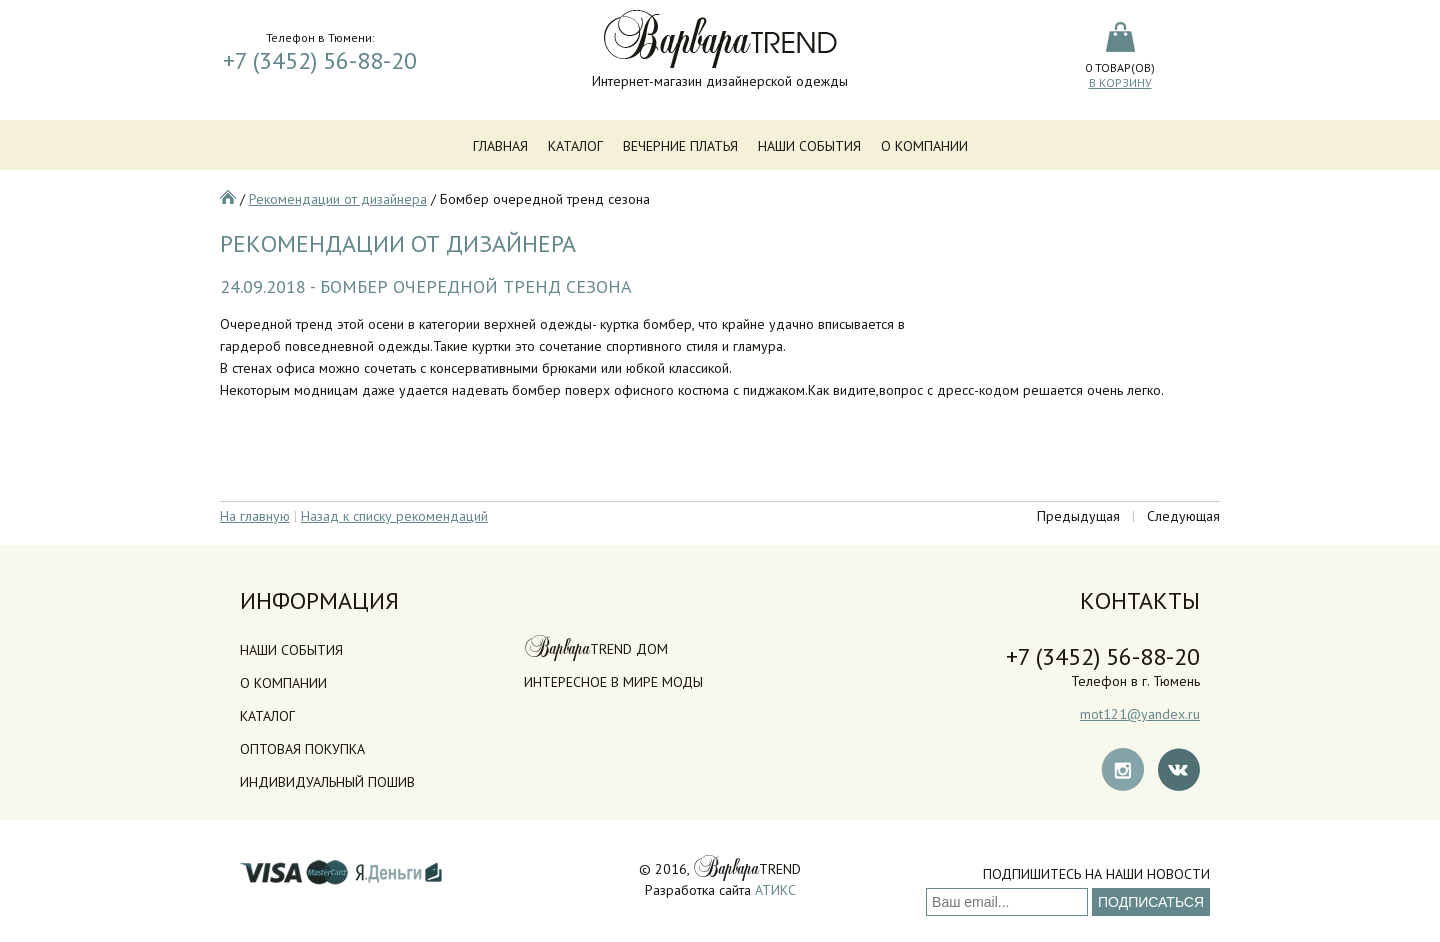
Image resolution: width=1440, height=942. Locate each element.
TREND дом (596, 649)
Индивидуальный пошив (327, 782)
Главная (500, 146)
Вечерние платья (680, 146)
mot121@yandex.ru (1140, 714)
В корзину (1120, 82)
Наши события (809, 146)
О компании (924, 146)
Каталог (575, 146)
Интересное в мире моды (613, 682)
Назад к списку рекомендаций (394, 516)
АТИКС (775, 890)
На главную (255, 516)
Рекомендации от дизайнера (338, 199)
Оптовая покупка (302, 749)
